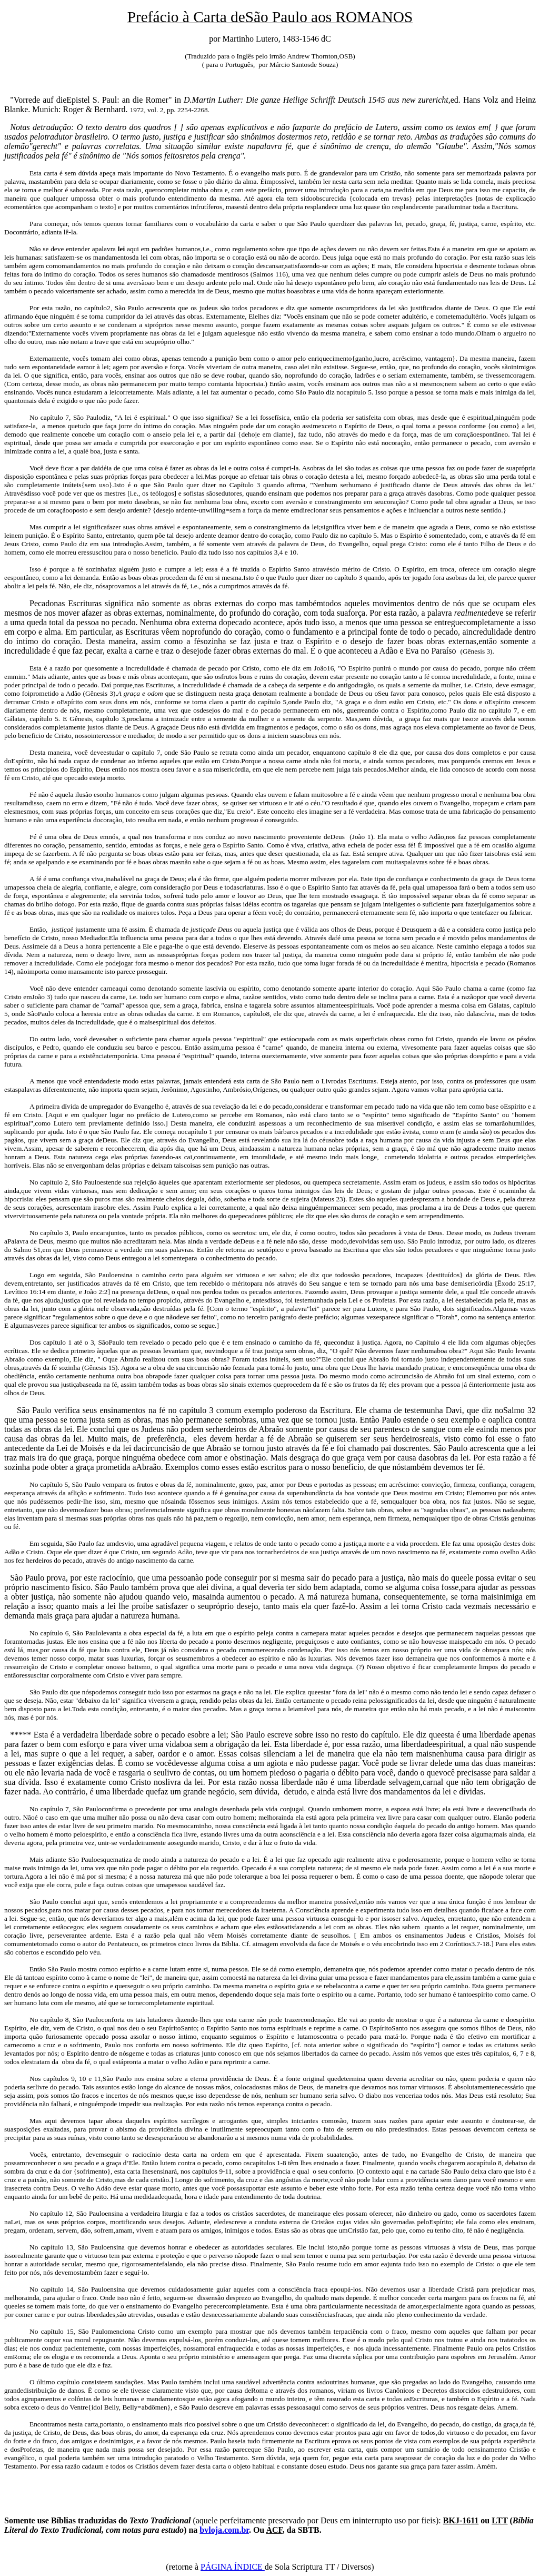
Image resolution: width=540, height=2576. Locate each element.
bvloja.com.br (224, 2529)
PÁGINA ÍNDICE (233, 2566)
